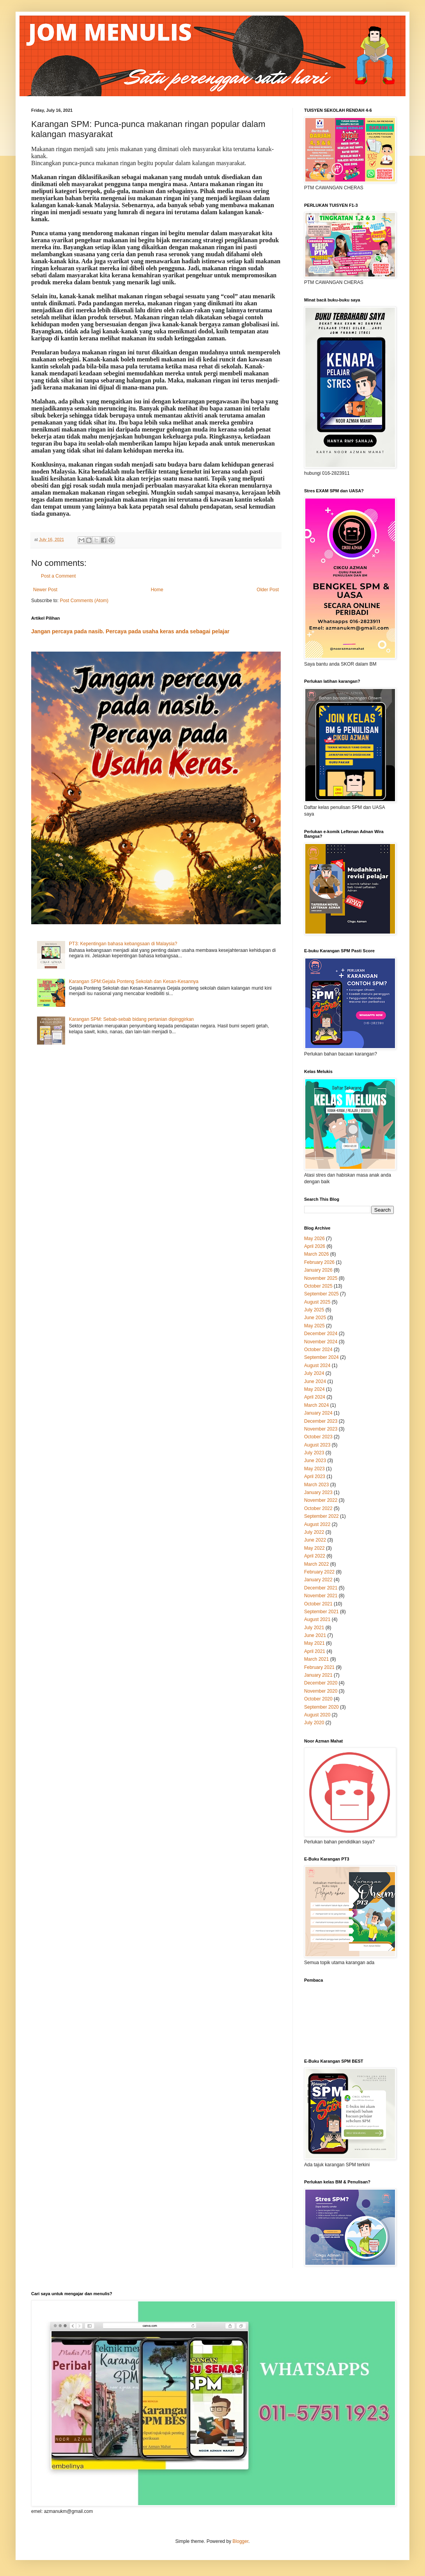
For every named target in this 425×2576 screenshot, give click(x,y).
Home (157, 589)
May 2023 (314, 1468)
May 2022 (314, 1548)
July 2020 (314, 1722)
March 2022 (316, 1564)
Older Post (268, 589)
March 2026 (316, 1254)
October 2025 (318, 1286)
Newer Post (45, 589)
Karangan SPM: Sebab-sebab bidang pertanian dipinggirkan (131, 1019)
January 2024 (318, 1413)
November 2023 (320, 1429)
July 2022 (314, 1532)
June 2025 (315, 1317)
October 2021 (318, 1604)
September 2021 (321, 1611)
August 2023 (317, 1445)
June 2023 (315, 1460)
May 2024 (314, 1389)
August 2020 (317, 1715)
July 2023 (314, 1452)
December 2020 (320, 1683)
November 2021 (320, 1595)
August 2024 (317, 1365)
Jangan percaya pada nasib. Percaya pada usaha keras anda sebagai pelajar (130, 631)
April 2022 (314, 1556)
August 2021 (317, 1619)
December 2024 (320, 1333)
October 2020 (318, 1699)
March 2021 (316, 1659)
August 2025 (317, 1302)
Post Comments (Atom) (84, 600)
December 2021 (320, 1588)
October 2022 (318, 1508)
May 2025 (314, 1326)
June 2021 (315, 1635)
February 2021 (319, 1667)
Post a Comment (58, 576)
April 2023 (314, 1476)
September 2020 (321, 1707)
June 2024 (315, 1381)
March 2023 (316, 1484)
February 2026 (319, 1262)
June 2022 (315, 1540)
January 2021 (318, 1675)
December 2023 (320, 1421)
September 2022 (321, 1516)
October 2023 (318, 1437)
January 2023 (318, 1492)
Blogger (240, 2541)
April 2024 (314, 1397)
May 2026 (314, 1238)
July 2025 (314, 1310)
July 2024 (314, 1373)
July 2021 (314, 1627)
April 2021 (314, 1651)
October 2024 (318, 1349)
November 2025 (320, 1278)
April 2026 (314, 1246)
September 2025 (321, 1294)
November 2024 (320, 1341)
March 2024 (316, 1405)
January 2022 (318, 1579)
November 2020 (320, 1691)
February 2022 (319, 1572)
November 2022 (320, 1500)
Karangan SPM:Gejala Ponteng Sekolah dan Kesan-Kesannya (133, 981)
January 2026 (318, 1270)
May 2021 (314, 1643)
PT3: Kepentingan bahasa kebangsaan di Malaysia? (123, 943)
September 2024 (321, 1357)
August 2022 (317, 1524)
